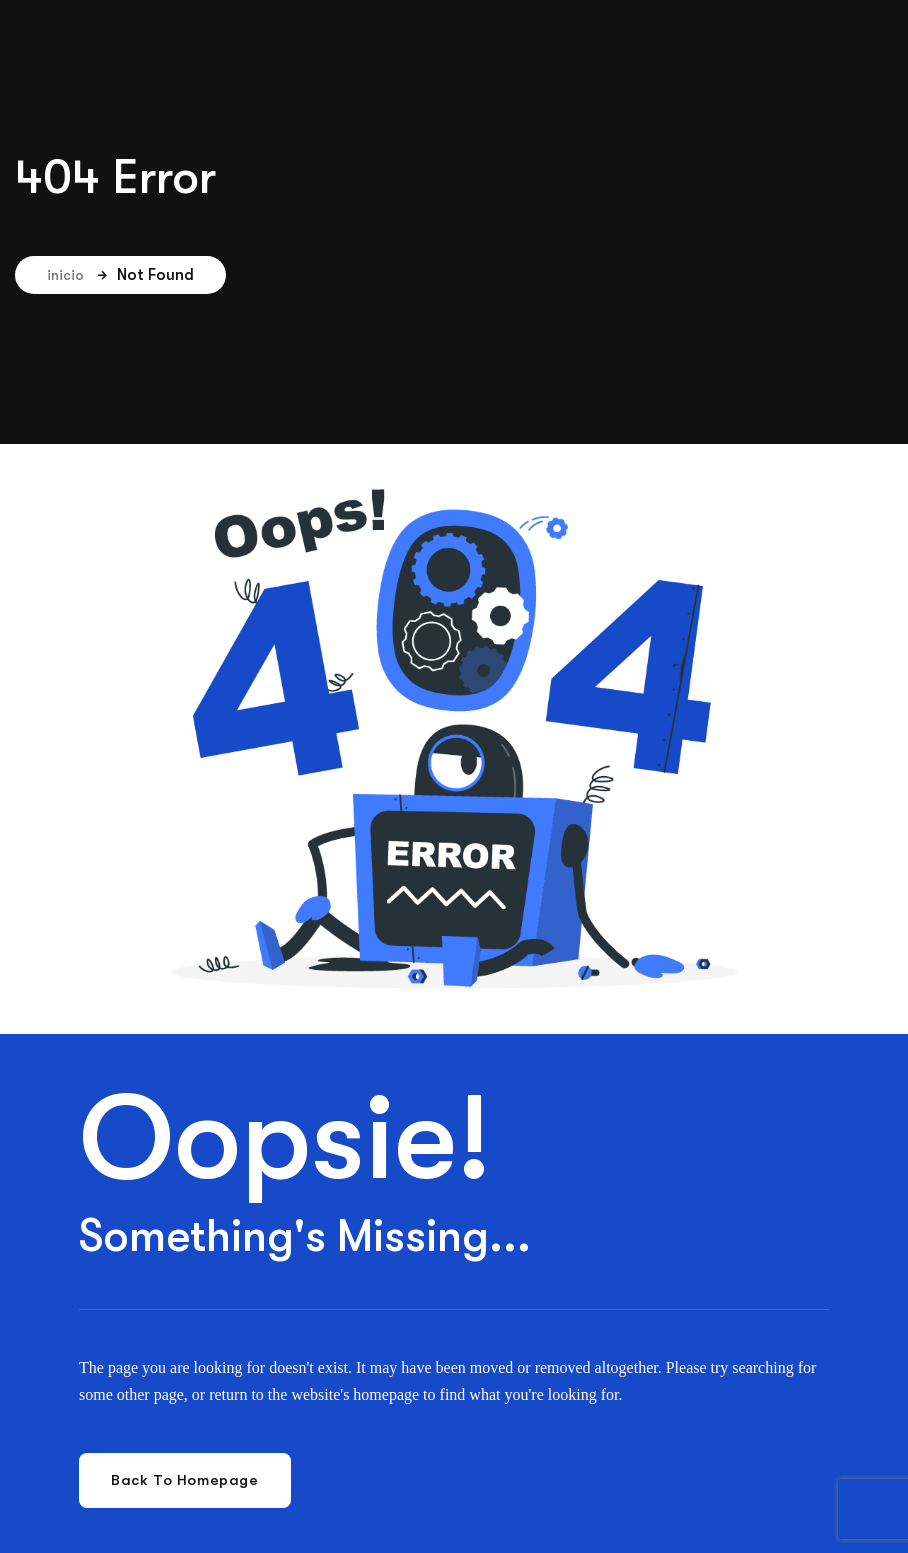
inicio (77, 275)
